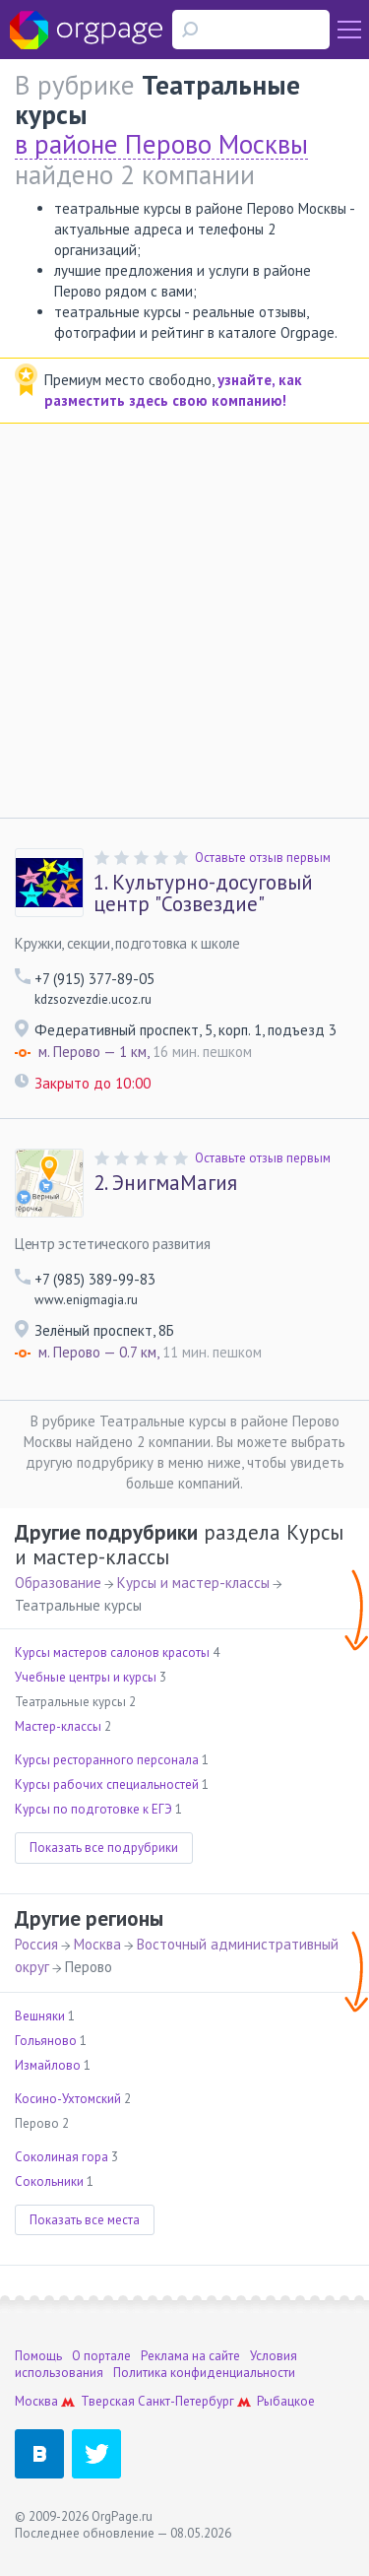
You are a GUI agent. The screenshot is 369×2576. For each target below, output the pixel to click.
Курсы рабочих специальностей (107, 1784)
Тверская (108, 2401)
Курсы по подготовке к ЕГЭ (93, 1809)
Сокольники (49, 2181)
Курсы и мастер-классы (193, 1582)
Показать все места (85, 2220)
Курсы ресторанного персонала (107, 1759)
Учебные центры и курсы (85, 1677)
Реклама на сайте (190, 2355)
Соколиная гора (61, 2156)
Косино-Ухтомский (68, 2098)
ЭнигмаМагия (165, 1183)
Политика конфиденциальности (204, 2372)
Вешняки (40, 2016)
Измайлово (48, 2065)
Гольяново (46, 2040)
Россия (36, 1944)
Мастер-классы (58, 1726)
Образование (58, 1582)
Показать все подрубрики (104, 1847)
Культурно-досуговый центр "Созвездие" (203, 893)
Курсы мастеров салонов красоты (112, 1652)
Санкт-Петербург (186, 2401)
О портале (101, 2355)
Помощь (38, 2355)
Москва (97, 1944)
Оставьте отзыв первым (263, 857)
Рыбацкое (286, 2401)
